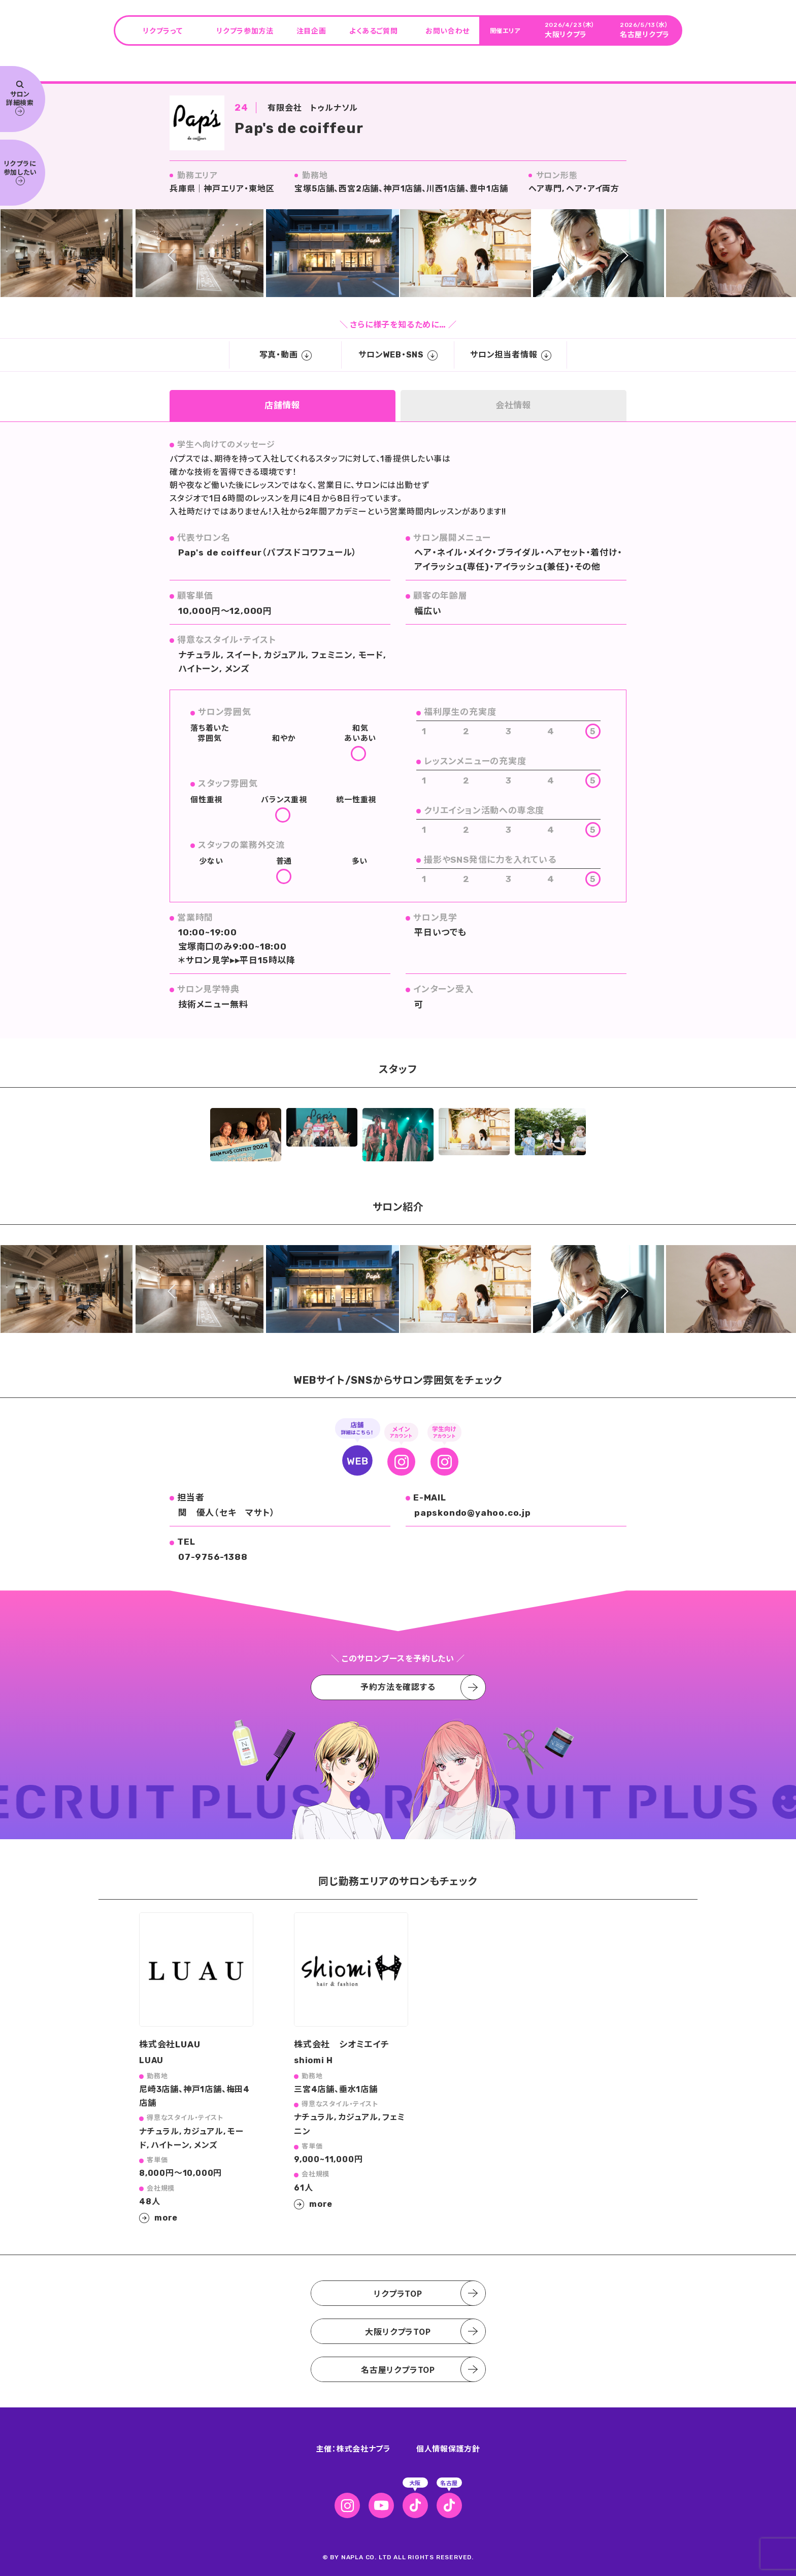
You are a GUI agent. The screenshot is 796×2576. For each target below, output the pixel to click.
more (166, 2218)
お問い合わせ (447, 30)
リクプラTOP (398, 2293)
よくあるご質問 (373, 30)
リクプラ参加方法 (245, 30)
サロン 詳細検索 (20, 98)
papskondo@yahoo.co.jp (472, 1513)
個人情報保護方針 (448, 2448)
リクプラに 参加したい (20, 172)
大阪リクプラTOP (397, 2331)
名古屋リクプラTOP (398, 2369)
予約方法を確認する (397, 1687)
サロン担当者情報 (510, 355)
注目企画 (311, 30)
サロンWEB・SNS (398, 355)
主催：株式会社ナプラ (353, 2448)
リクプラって (162, 30)
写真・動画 (285, 355)
